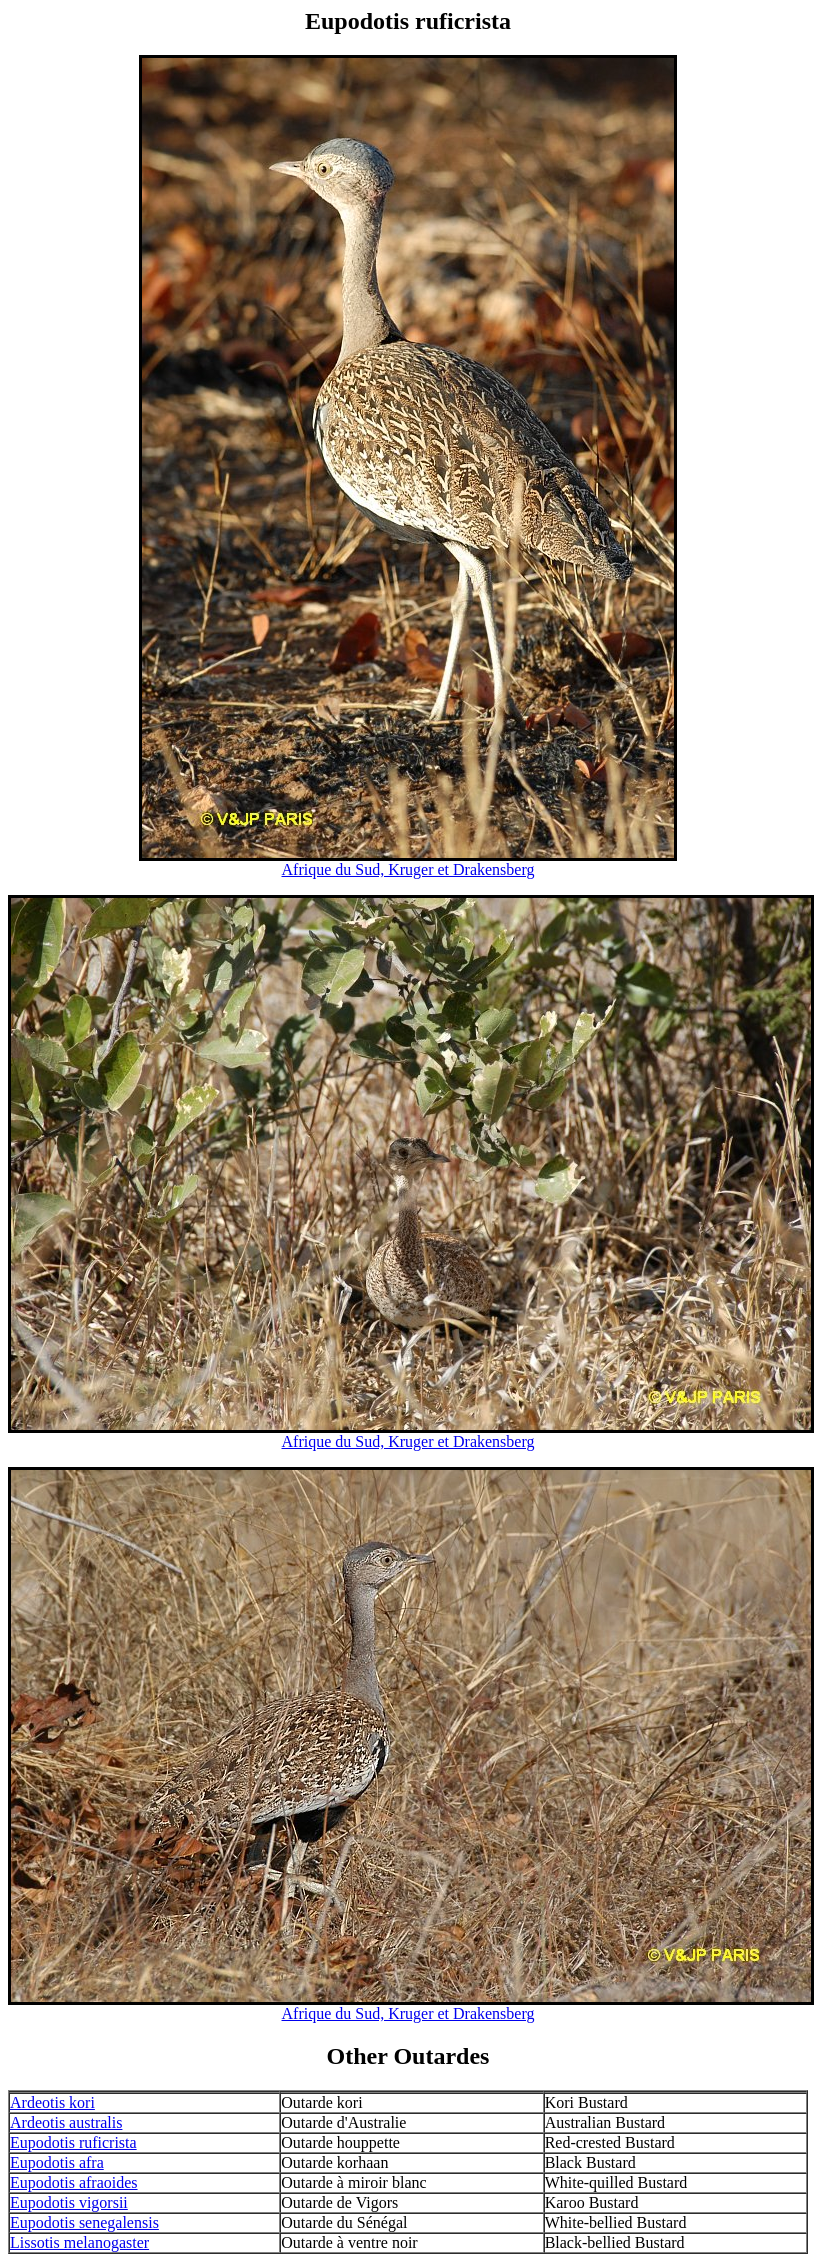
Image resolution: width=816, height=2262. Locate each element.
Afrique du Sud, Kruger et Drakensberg (408, 869)
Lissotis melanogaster (79, 2242)
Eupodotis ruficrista (73, 2142)
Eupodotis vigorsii (69, 2202)
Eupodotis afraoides (74, 2182)
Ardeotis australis (66, 2122)
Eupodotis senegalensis (84, 2222)
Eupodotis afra (57, 2162)
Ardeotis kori (52, 2102)
